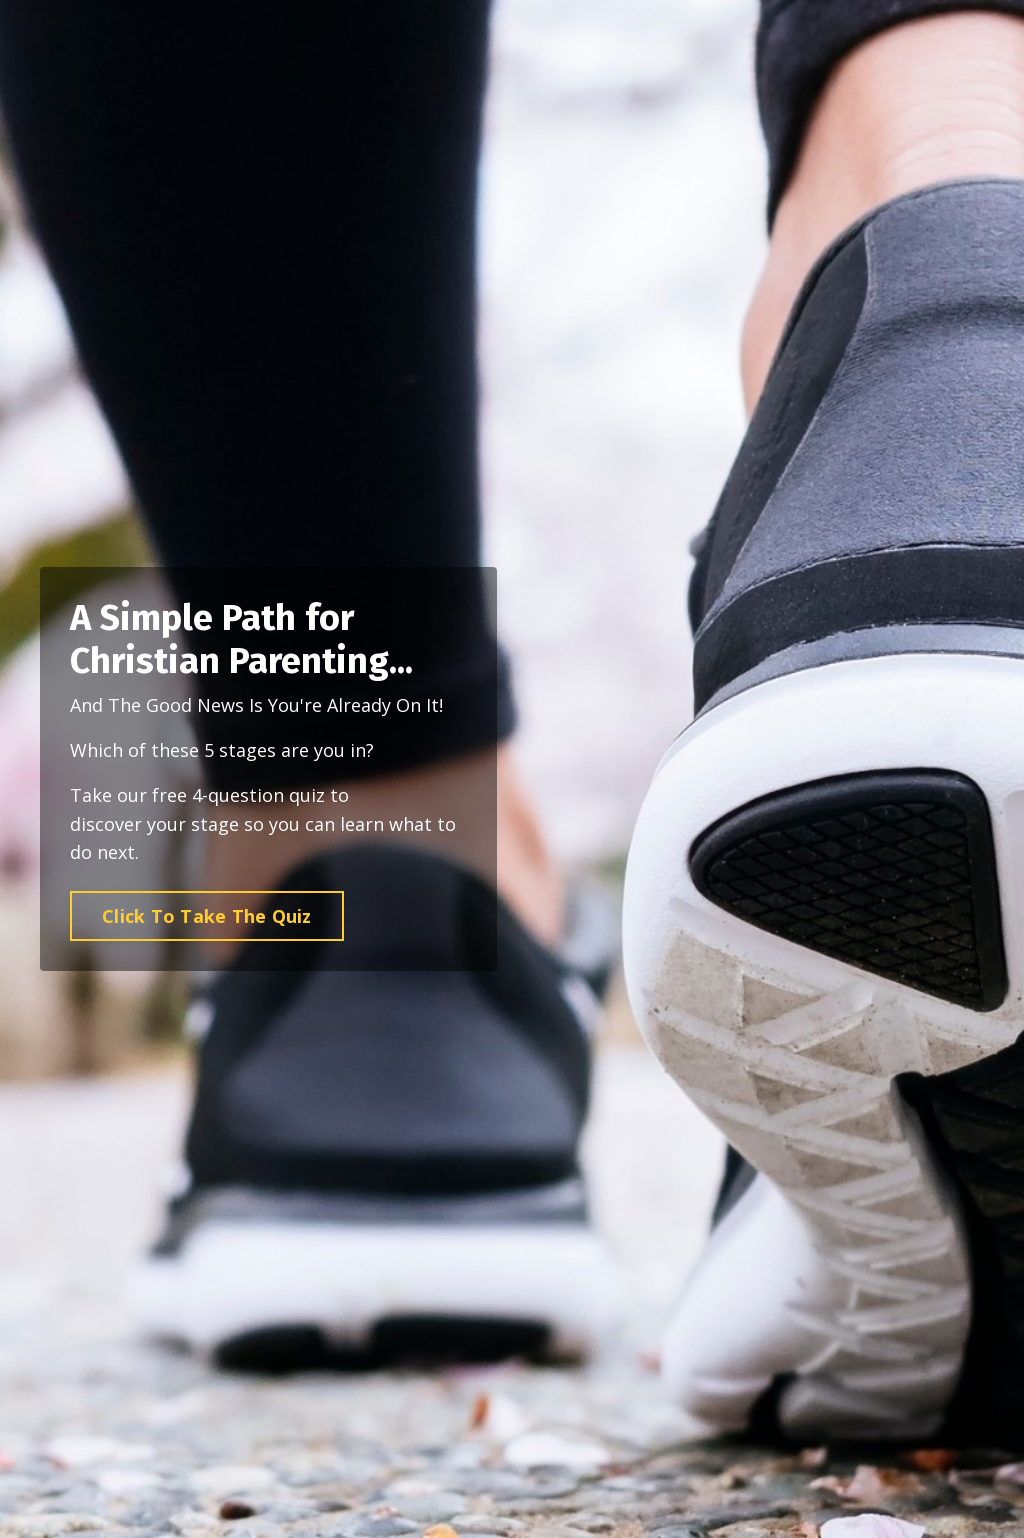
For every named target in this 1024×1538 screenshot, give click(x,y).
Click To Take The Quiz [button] (207, 917)
